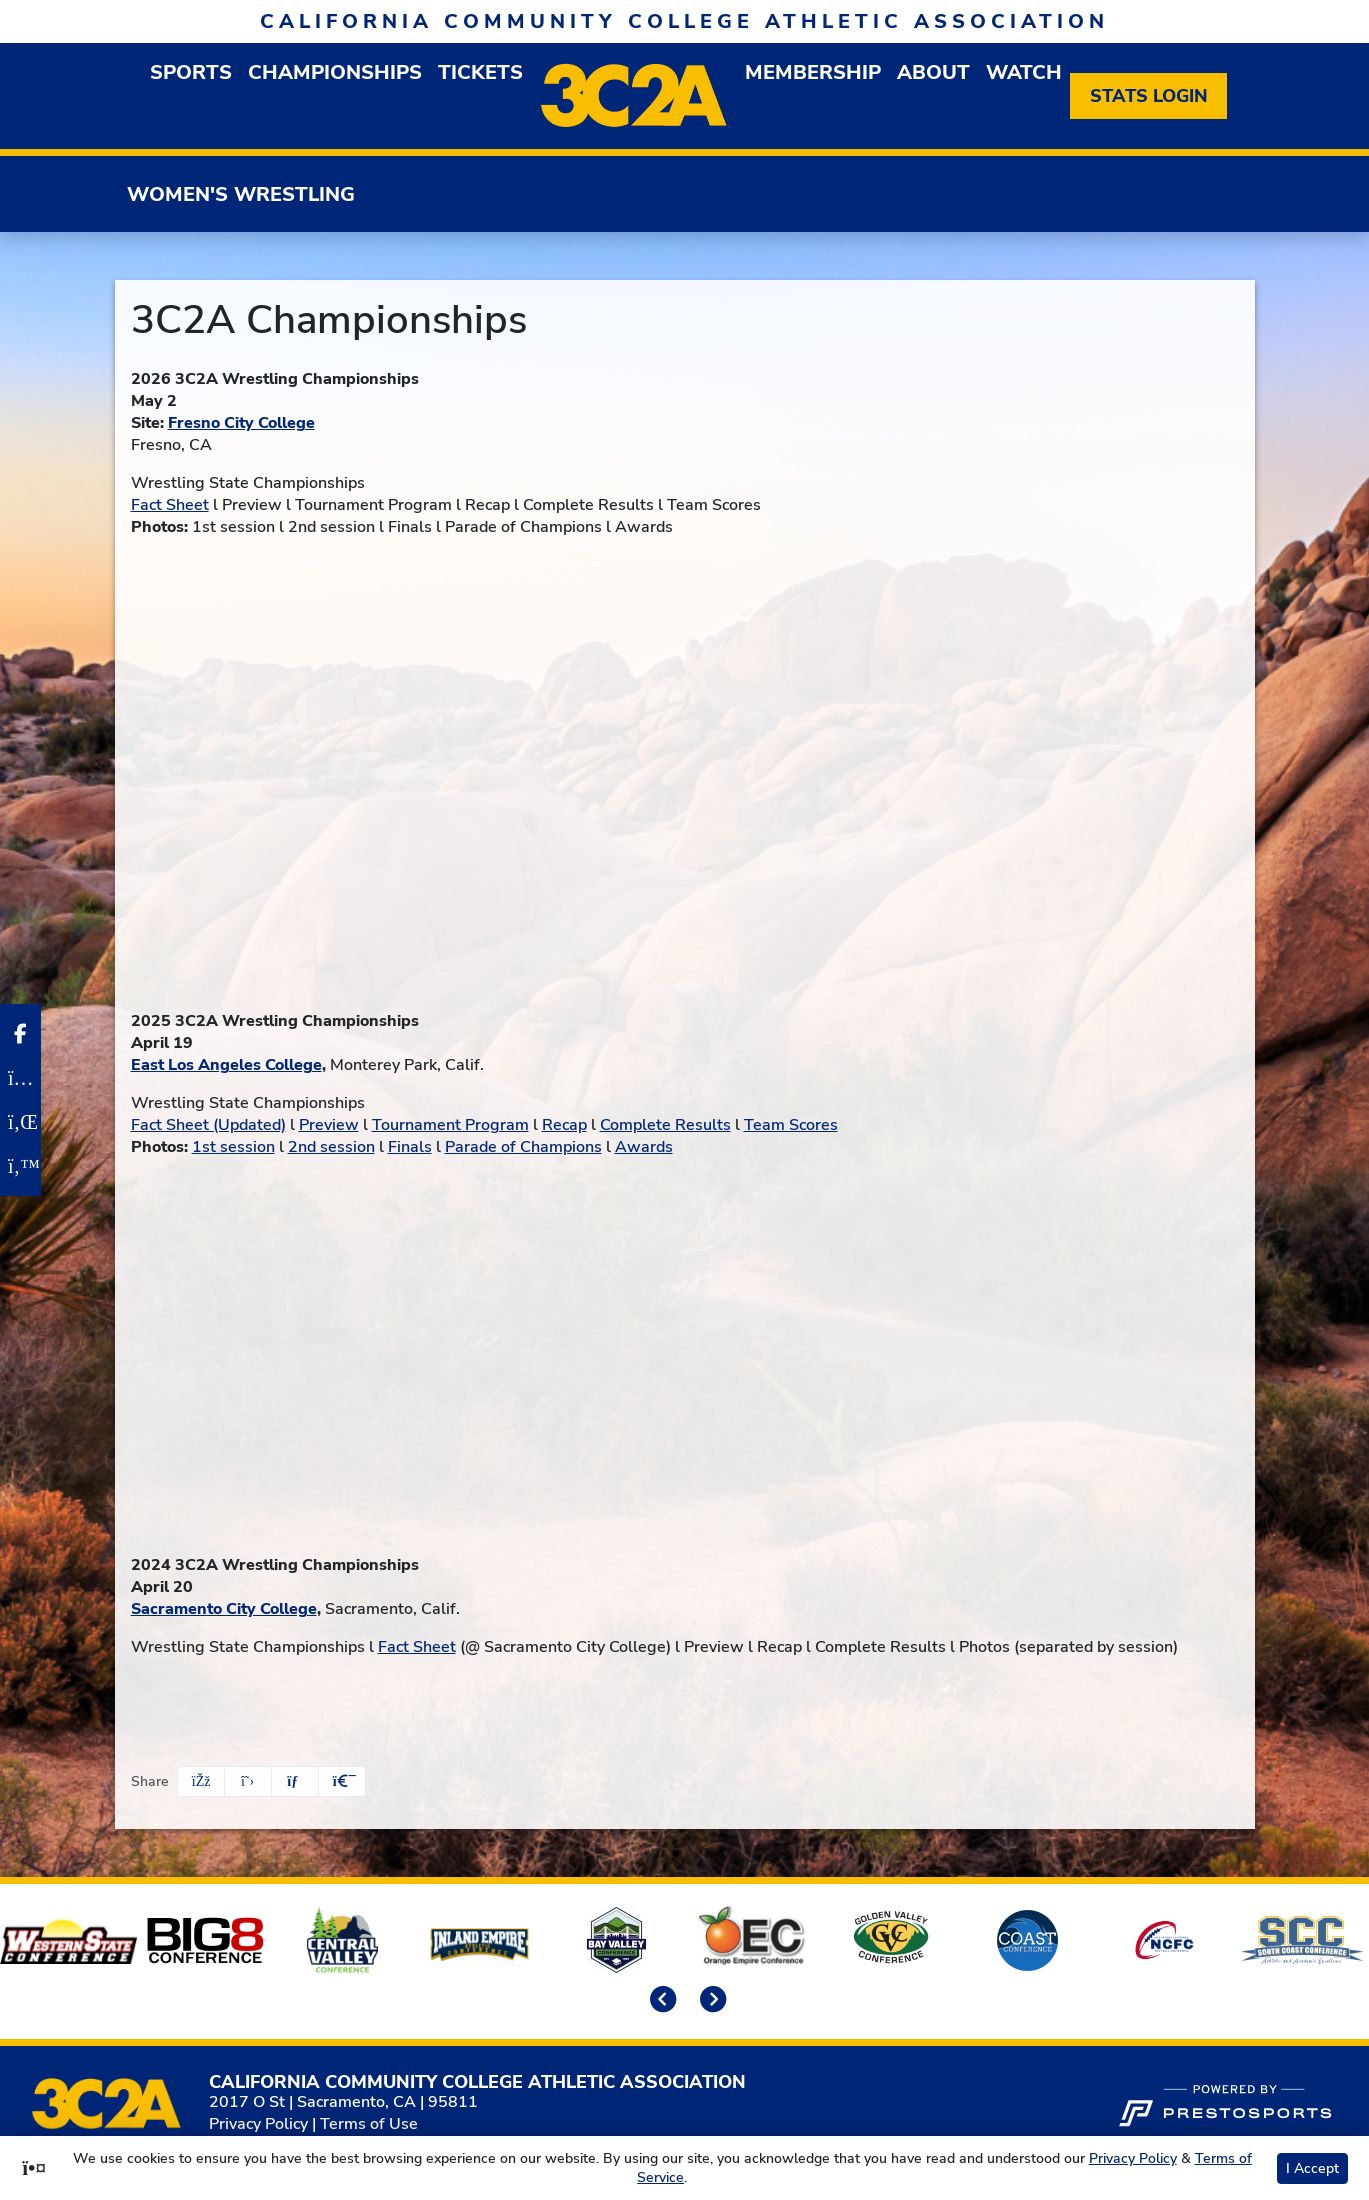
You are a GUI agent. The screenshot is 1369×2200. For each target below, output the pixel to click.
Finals (410, 1147)
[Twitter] (20, 1166)
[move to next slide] (710, 2001)
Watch (1024, 72)
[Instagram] (20, 1078)
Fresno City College (241, 423)
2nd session (331, 1147)
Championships (335, 72)
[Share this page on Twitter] (248, 1781)
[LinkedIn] (20, 1122)
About (933, 72)
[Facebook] (20, 1034)
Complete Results (665, 1125)
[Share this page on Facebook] (201, 1781)
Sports (191, 72)
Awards (644, 1147)
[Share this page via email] (295, 1781)
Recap (564, 1125)
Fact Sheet (170, 505)
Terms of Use (369, 2124)
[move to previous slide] (660, 2001)
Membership (813, 72)
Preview (329, 1125)
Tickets (480, 72)
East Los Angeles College (226, 1065)
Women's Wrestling (241, 194)
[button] (342, 1781)
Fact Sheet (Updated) (208, 1125)
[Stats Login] (1148, 96)
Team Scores (791, 1125)
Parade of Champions (523, 1147)
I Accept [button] (1312, 2168)
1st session (233, 1147)
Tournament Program (450, 1125)
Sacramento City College (224, 1609)
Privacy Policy (258, 2124)
